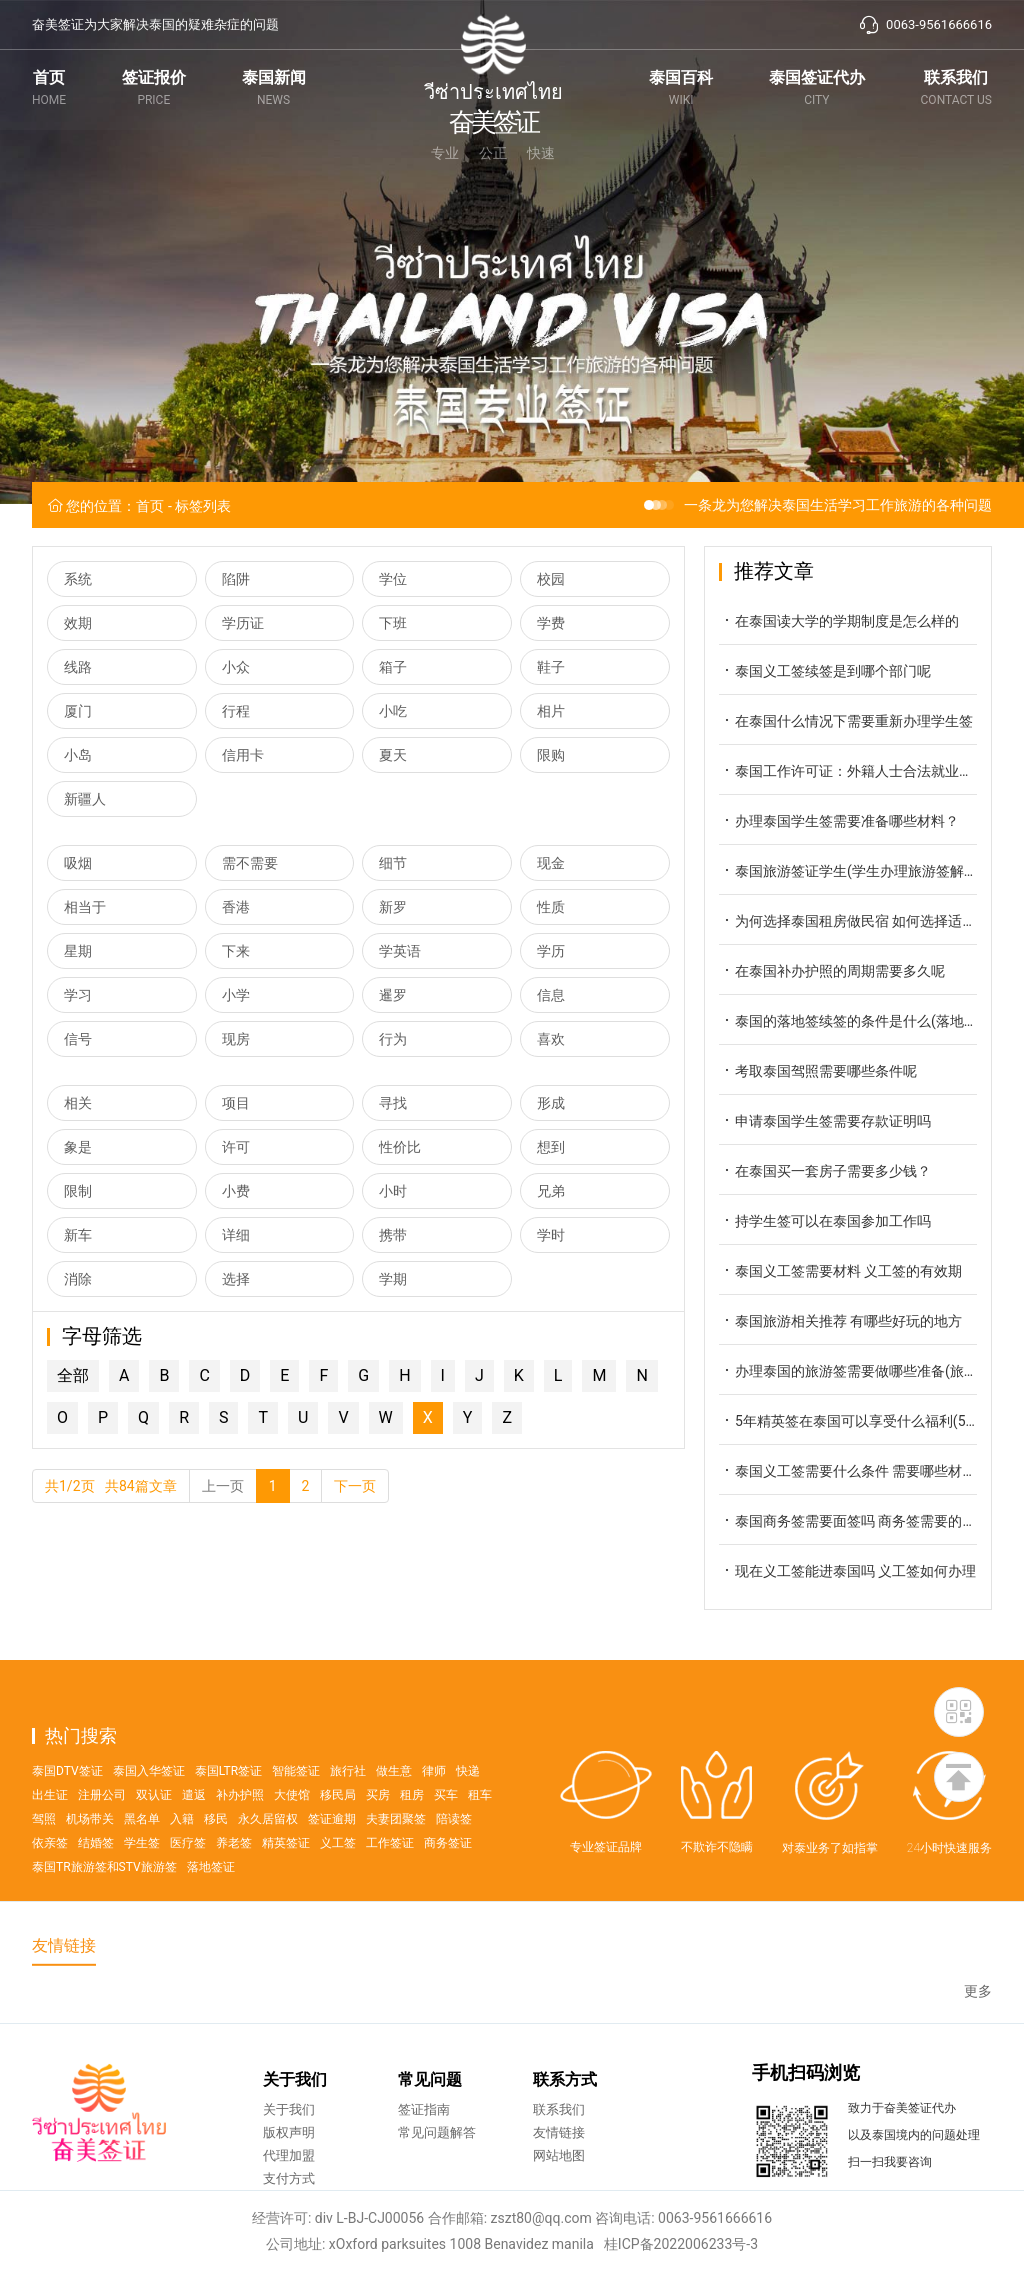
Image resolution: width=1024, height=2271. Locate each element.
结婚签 (96, 1889)
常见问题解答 (437, 2171)
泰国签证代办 (817, 87)
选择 (236, 1279)
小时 (393, 1191)
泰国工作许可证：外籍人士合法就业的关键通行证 (848, 770)
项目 (236, 1103)
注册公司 (102, 1841)
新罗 (393, 907)
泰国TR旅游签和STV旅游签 (104, 1913)
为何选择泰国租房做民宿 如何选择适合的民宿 (848, 920)
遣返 (194, 1841)
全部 (73, 1375)
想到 (551, 1147)
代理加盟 (289, 2194)
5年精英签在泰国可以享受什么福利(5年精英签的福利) (848, 1420)
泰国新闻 (274, 87)
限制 (78, 1191)
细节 (393, 863)
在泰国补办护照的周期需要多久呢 (832, 970)
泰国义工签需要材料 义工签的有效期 (840, 1270)
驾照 (44, 1865)
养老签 (234, 1889)
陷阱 (236, 579)
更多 (978, 2012)
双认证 (154, 1841)
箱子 (393, 667)
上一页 (223, 1486)
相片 (551, 711)
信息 (551, 995)
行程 (236, 711)
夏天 (393, 755)
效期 (78, 623)
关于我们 (289, 2148)
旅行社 (348, 1817)
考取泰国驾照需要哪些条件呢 (818, 1070)
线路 (78, 667)
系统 (78, 579)
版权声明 (289, 2171)
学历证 (243, 623)
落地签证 (211, 1913)
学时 (551, 1235)
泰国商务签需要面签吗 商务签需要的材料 (848, 1520)
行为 (393, 1039)
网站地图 (559, 2194)
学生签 (142, 1889)
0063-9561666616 (925, 25)
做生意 (394, 1817)
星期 (78, 951)
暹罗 (393, 995)
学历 (551, 951)
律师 (434, 1817)
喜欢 (551, 1039)
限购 (551, 755)
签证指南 (424, 2148)
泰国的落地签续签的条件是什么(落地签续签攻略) (848, 1020)
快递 (468, 1817)
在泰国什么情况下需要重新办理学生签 (846, 720)
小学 (236, 995)
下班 (393, 623)
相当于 (85, 907)
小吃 (393, 711)
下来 (236, 951)
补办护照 (240, 1841)
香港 (236, 907)
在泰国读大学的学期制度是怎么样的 (839, 620)
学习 (78, 995)
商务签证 (448, 1889)
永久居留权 (268, 1865)
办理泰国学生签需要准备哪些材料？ (839, 820)
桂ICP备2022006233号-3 (681, 2244)
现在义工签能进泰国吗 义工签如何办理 (847, 1570)
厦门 (78, 711)
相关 (78, 1103)
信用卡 (243, 755)
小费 (236, 1191)
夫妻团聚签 (396, 1865)
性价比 (400, 1147)
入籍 (182, 1865)
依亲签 (50, 1889)
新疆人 (85, 799)
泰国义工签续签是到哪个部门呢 (825, 670)
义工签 (338, 1889)
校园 (551, 579)
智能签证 (296, 1817)
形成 (551, 1103)
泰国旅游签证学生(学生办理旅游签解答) (848, 870)
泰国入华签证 (149, 1817)
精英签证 (286, 1889)
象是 (78, 1147)
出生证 (50, 1841)
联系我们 (956, 87)
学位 (393, 579)
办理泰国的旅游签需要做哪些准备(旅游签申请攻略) (848, 1370)
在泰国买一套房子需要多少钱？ (825, 1170)
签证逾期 (332, 1865)
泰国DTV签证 (67, 1817)
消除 (78, 1279)
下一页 (355, 1486)
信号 (78, 1039)
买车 (446, 1841)
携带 (393, 1235)
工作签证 (390, 1889)
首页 (49, 87)
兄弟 (551, 1191)
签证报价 (154, 87)
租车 (480, 1841)
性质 (551, 907)
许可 (236, 1147)
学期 (393, 1279)
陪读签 (454, 1865)
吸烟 (78, 863)
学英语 (400, 951)
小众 (236, 667)
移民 (216, 1865)
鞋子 (551, 667)
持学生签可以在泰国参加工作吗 (825, 1220)
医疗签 (188, 1889)
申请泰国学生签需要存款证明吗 (825, 1120)
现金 (551, 863)
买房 (378, 1841)
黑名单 (142, 1865)
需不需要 (250, 863)
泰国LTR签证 (228, 1817)
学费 (551, 623)
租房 (412, 1841)
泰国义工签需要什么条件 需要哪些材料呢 (848, 1470)
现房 (236, 1039)
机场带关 (90, 1865)
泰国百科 (681, 87)
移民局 (338, 1841)
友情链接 (559, 2171)
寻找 (393, 1103)
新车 (78, 1235)
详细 (236, 1235)
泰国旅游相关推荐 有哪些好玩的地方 (840, 1320)
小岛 (78, 755)
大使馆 (292, 1841)
